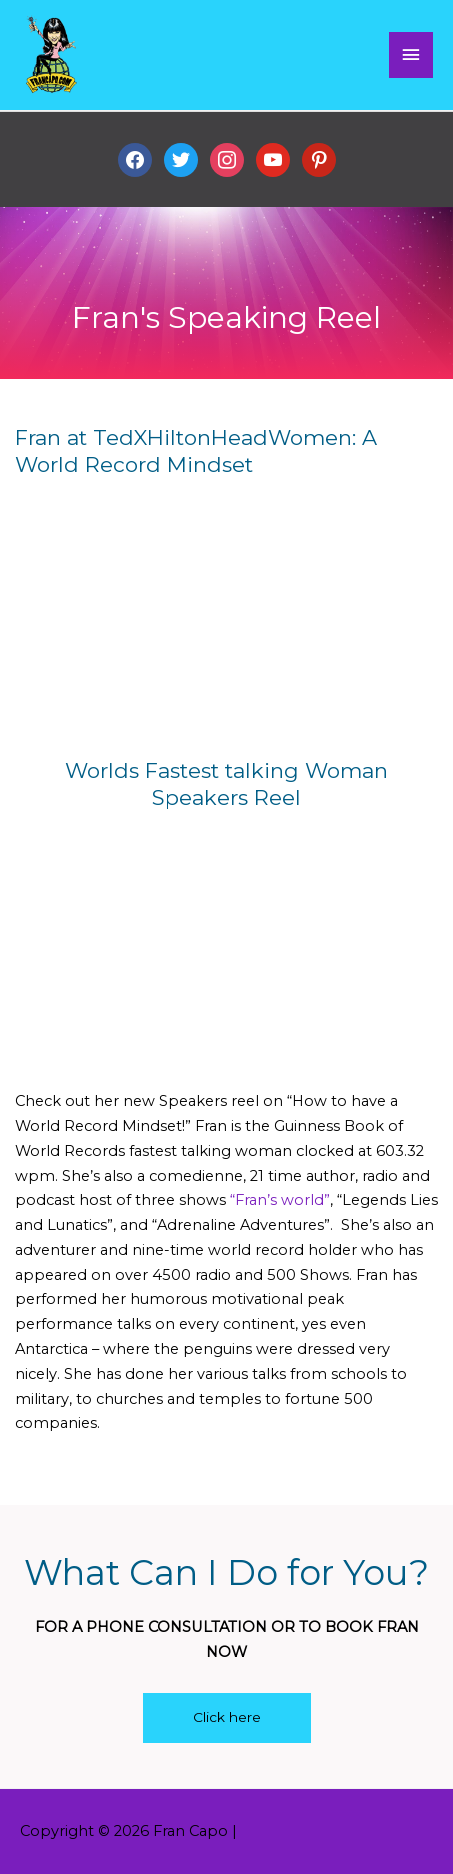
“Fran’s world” (280, 1200)
